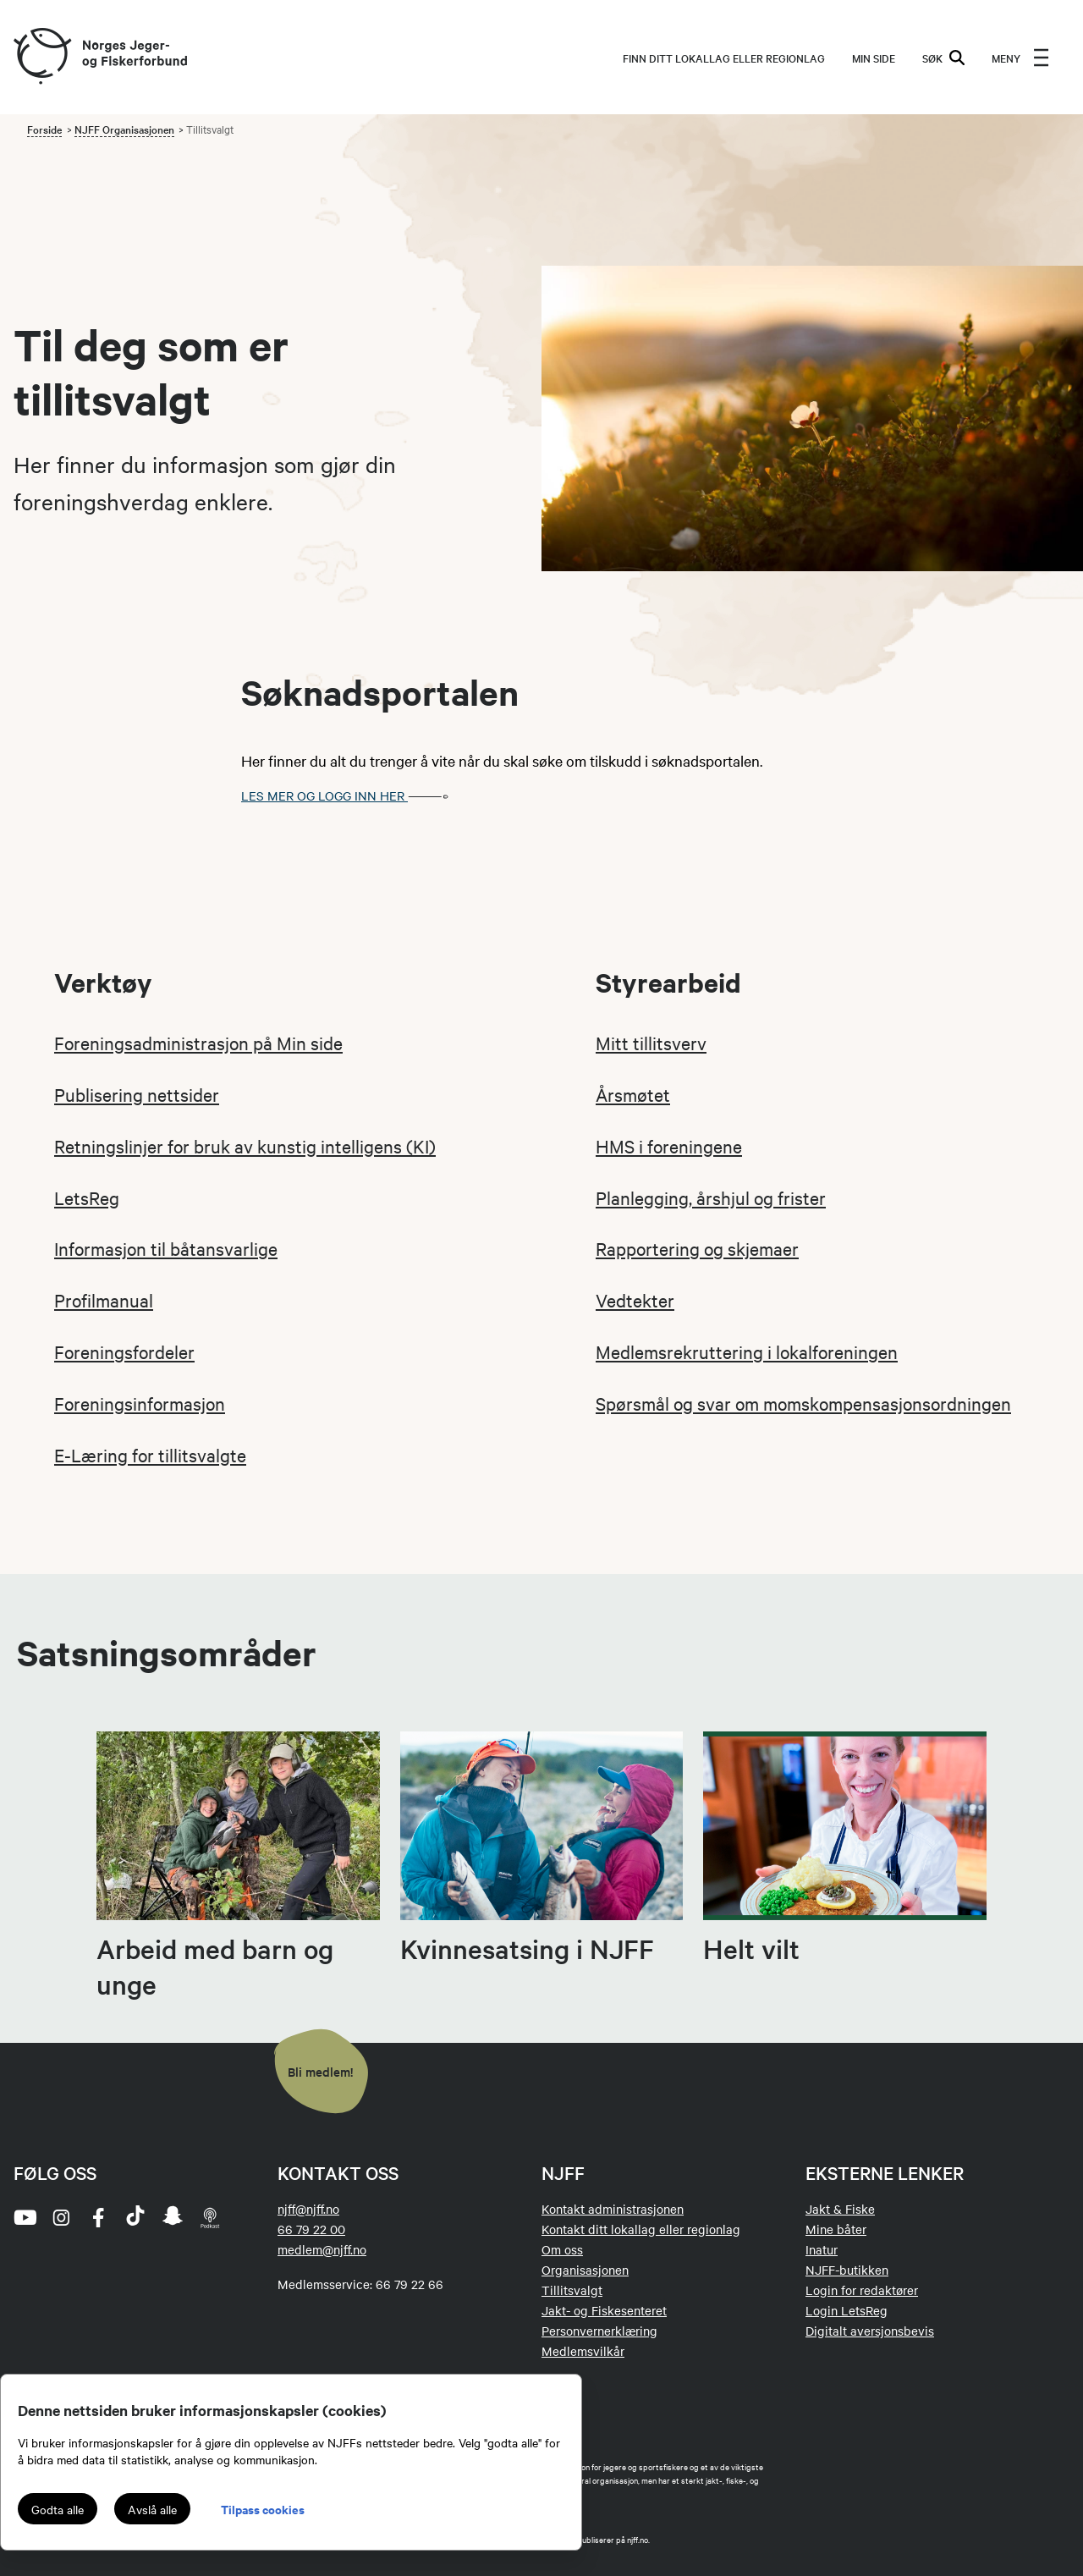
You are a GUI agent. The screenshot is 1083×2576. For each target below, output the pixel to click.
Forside (44, 128)
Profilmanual (103, 1300)
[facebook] (98, 2217)
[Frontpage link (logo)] (41, 57)
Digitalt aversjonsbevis (869, 2330)
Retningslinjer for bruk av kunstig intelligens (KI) (245, 1146)
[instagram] (61, 2217)
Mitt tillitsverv (651, 1042)
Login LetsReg (846, 2310)
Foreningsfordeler (124, 1351)
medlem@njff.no (322, 2249)
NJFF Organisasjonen (124, 128)
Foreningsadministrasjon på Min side (198, 1042)
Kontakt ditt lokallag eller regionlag (641, 2229)
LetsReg (86, 1197)
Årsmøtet (633, 1094)
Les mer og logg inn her (350, 795)
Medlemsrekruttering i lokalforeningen (747, 1351)
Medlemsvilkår (583, 2350)
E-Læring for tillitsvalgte (150, 1455)
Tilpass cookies (263, 2509)
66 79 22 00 (311, 2229)
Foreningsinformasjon (139, 1403)
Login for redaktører (861, 2290)
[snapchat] (172, 2217)
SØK (943, 57)
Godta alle (57, 2509)
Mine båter (835, 2229)
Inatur (821, 2249)
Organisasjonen (585, 2269)
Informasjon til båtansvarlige (166, 1248)
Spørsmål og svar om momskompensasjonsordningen (803, 1403)
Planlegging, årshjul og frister (711, 1197)
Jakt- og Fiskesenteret (604, 2310)
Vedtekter (635, 1300)
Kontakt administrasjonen (613, 2208)
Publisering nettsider (136, 1094)
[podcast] (209, 2217)
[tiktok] (135, 2217)
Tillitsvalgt (572, 2290)
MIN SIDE (873, 57)
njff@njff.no (308, 2208)
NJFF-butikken (846, 2269)
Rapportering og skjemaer (697, 1248)
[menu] (1020, 57)
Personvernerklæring (599, 2330)
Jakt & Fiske (840, 2208)
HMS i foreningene (669, 1146)
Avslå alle (152, 2509)
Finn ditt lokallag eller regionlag (724, 57)
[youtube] (23, 2217)
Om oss (562, 2249)
